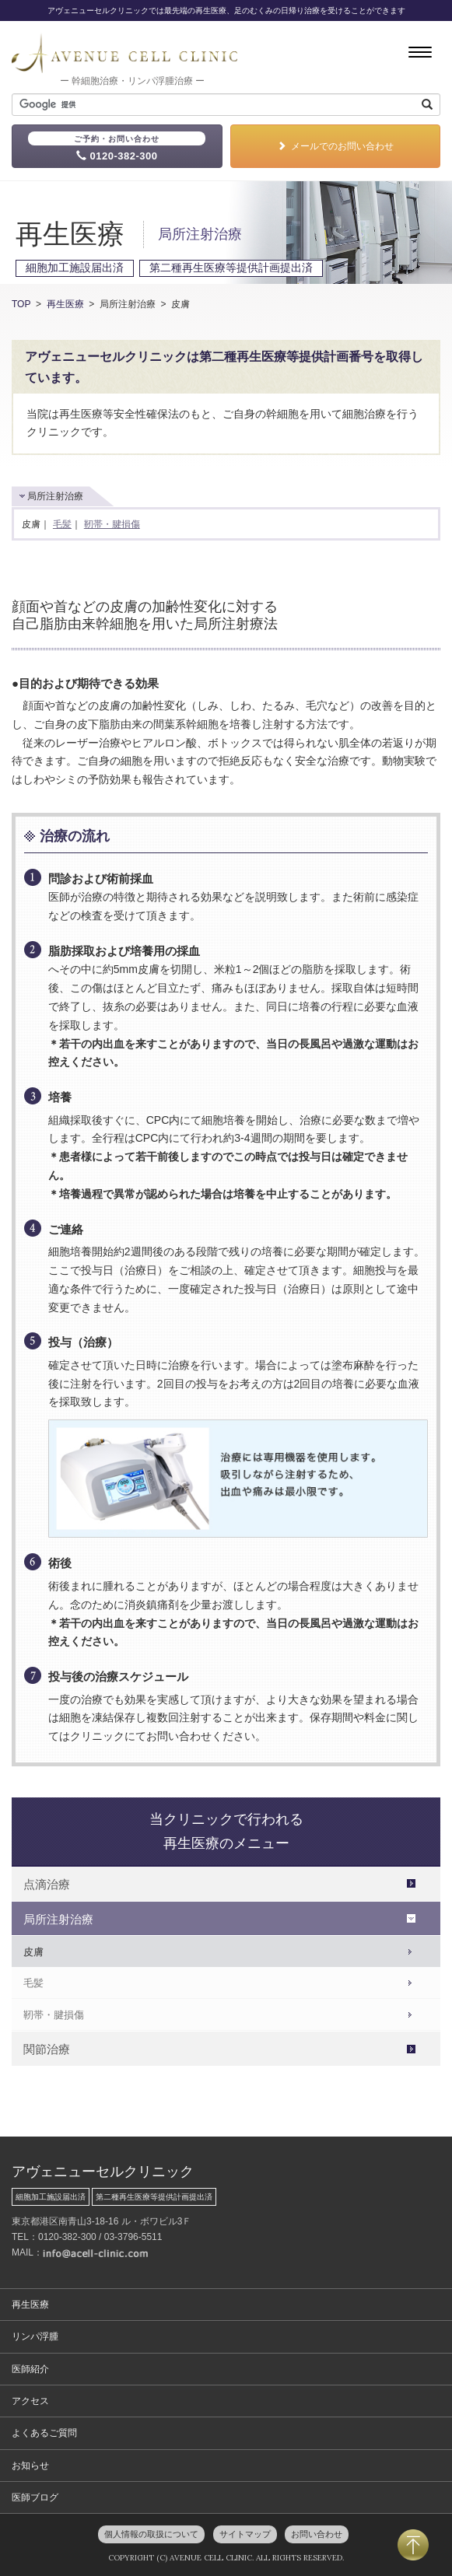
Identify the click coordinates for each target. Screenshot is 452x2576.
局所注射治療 (58, 1919)
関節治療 (46, 2049)
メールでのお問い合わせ (335, 146)
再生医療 (65, 304)
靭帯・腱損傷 (112, 524)
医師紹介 (30, 2369)
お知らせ (30, 2465)
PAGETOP (413, 2544)
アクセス (30, 2401)
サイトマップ (245, 2534)
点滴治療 (46, 1884)
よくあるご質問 (44, 2432)
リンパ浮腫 (35, 2336)
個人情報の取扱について (151, 2534)
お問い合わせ (316, 2534)
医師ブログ (35, 2497)
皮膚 (33, 1952)
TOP (21, 304)
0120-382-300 (116, 146)
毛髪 (62, 524)
